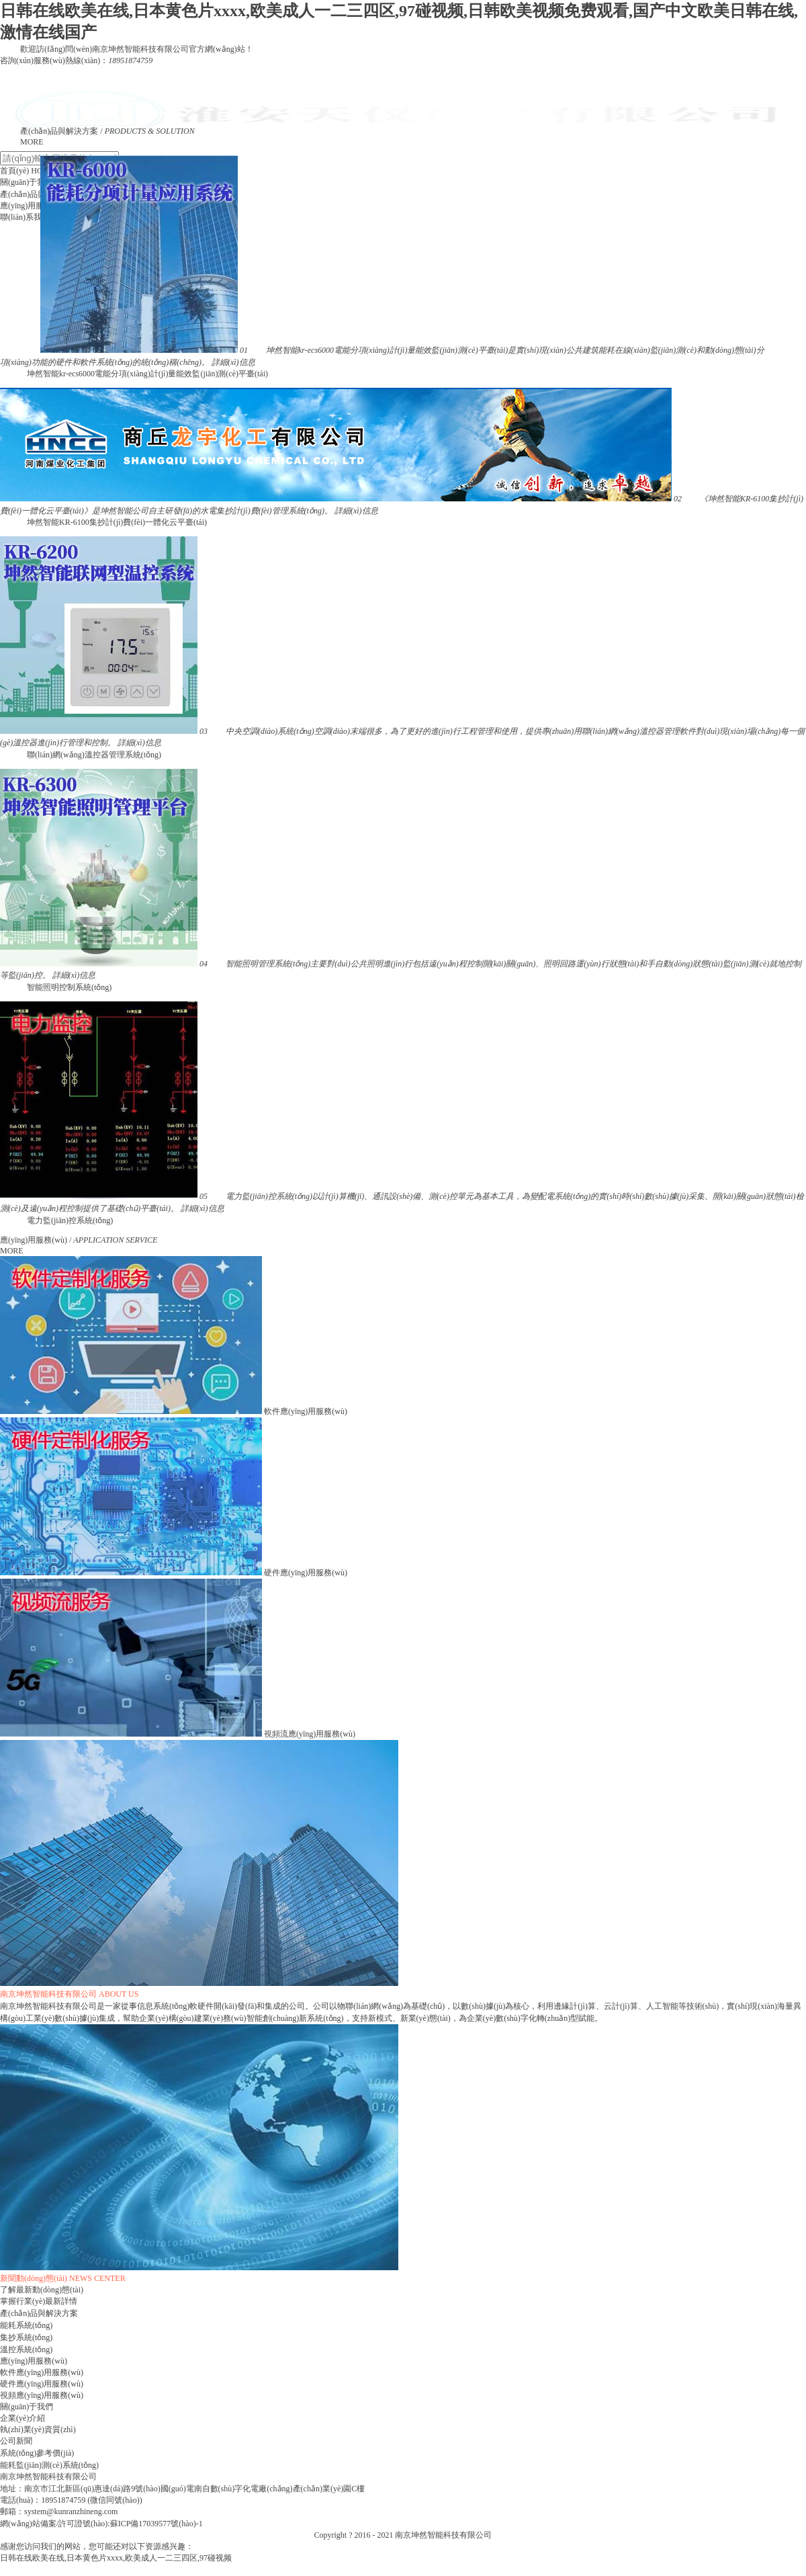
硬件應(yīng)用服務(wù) (41, 2383)
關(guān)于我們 (26, 2406)
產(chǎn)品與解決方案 (39, 2313)
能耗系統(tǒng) (26, 2325)
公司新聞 (16, 2441)
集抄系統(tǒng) (26, 2337)
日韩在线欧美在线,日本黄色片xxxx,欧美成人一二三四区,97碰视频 (116, 2558)
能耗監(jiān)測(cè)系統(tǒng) (49, 2465)
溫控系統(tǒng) (26, 2349)
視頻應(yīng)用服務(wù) (41, 2395)
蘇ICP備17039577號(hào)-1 (156, 2523)
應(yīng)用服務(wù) (33, 2361)
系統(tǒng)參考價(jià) (37, 2453)
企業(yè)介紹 (22, 2418)
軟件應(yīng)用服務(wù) (41, 2372)
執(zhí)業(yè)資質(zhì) (38, 2429)
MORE (32, 142)
